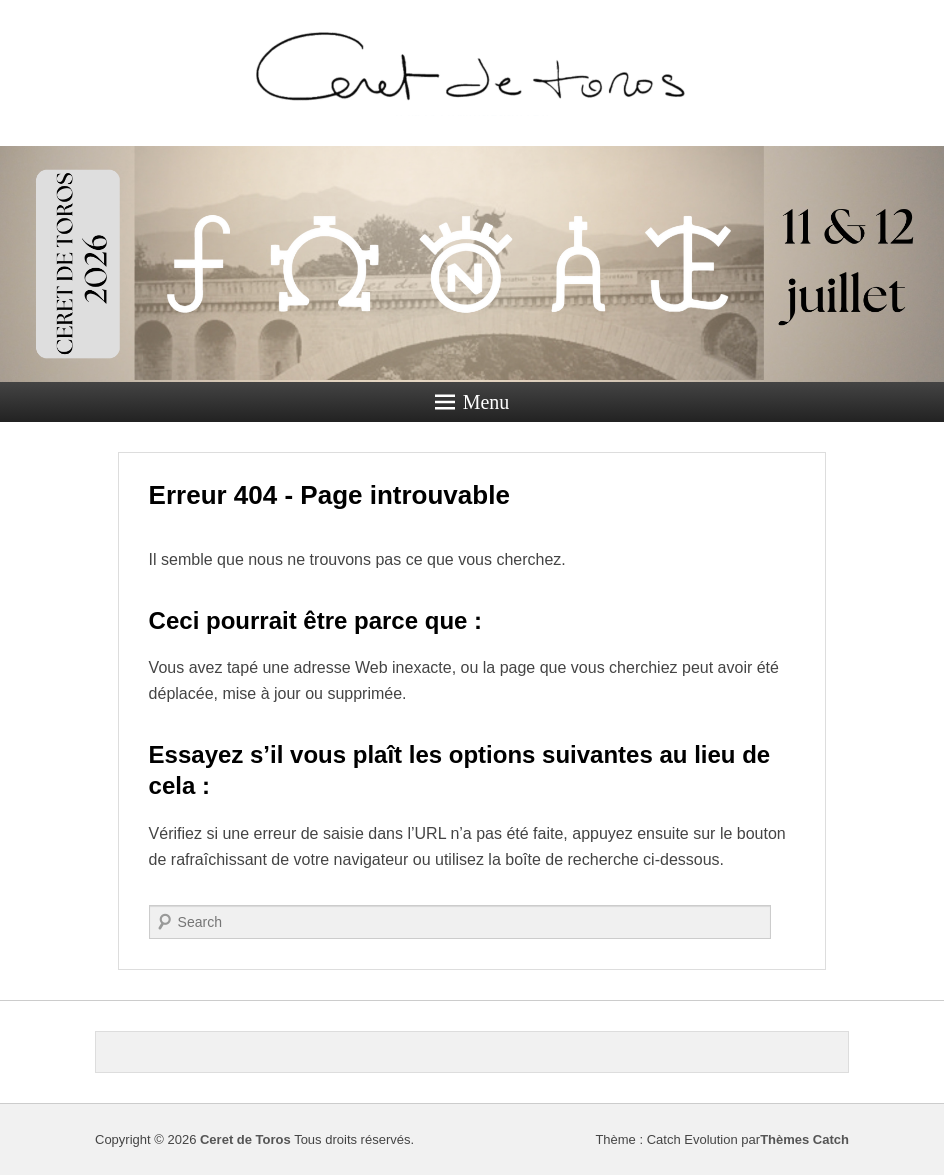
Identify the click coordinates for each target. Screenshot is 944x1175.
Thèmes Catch (804, 1139)
